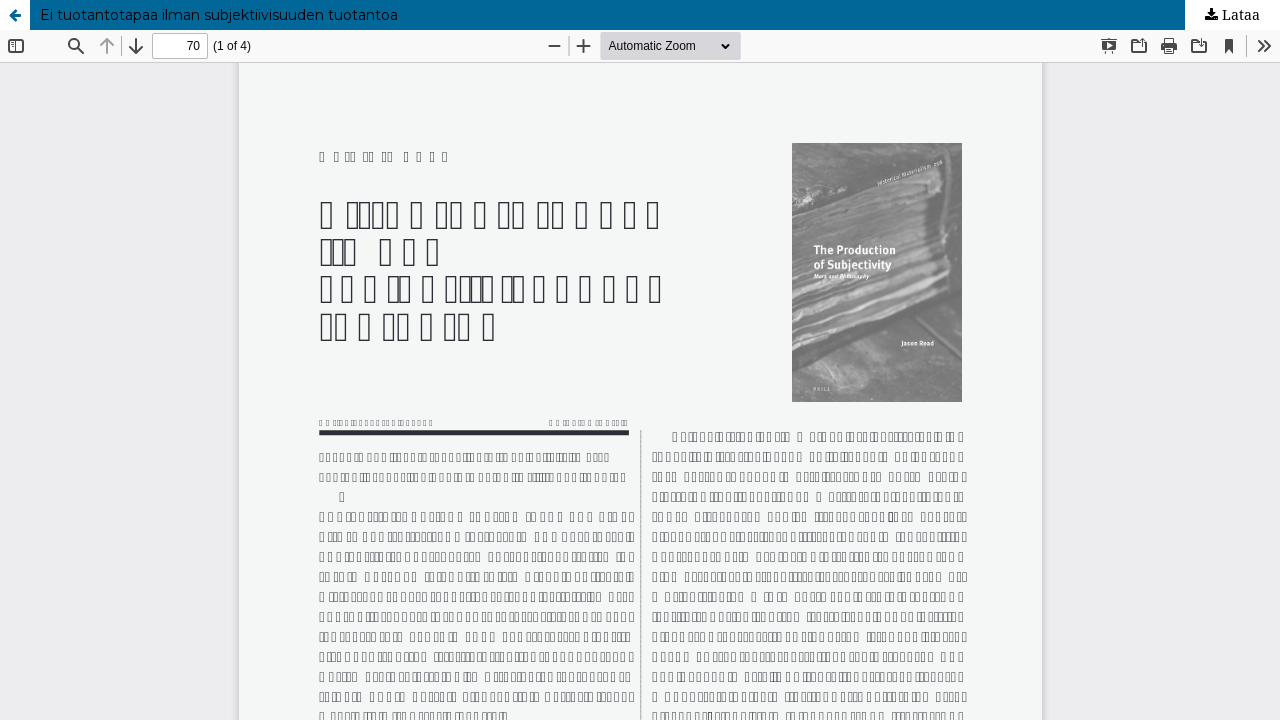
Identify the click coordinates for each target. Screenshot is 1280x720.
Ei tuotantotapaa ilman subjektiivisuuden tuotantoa (219, 15)
